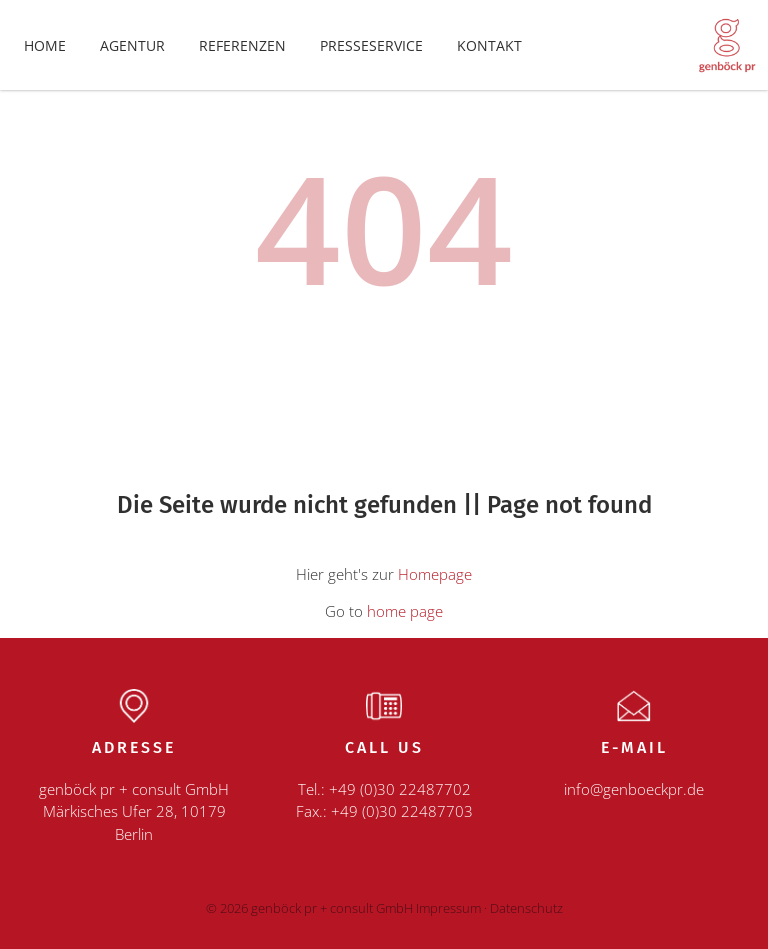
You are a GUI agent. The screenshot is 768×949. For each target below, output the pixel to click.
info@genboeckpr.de (634, 789)
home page (405, 611)
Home (45, 45)
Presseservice (371, 45)
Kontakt (489, 45)
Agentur (132, 45)
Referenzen (242, 45)
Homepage (435, 574)
